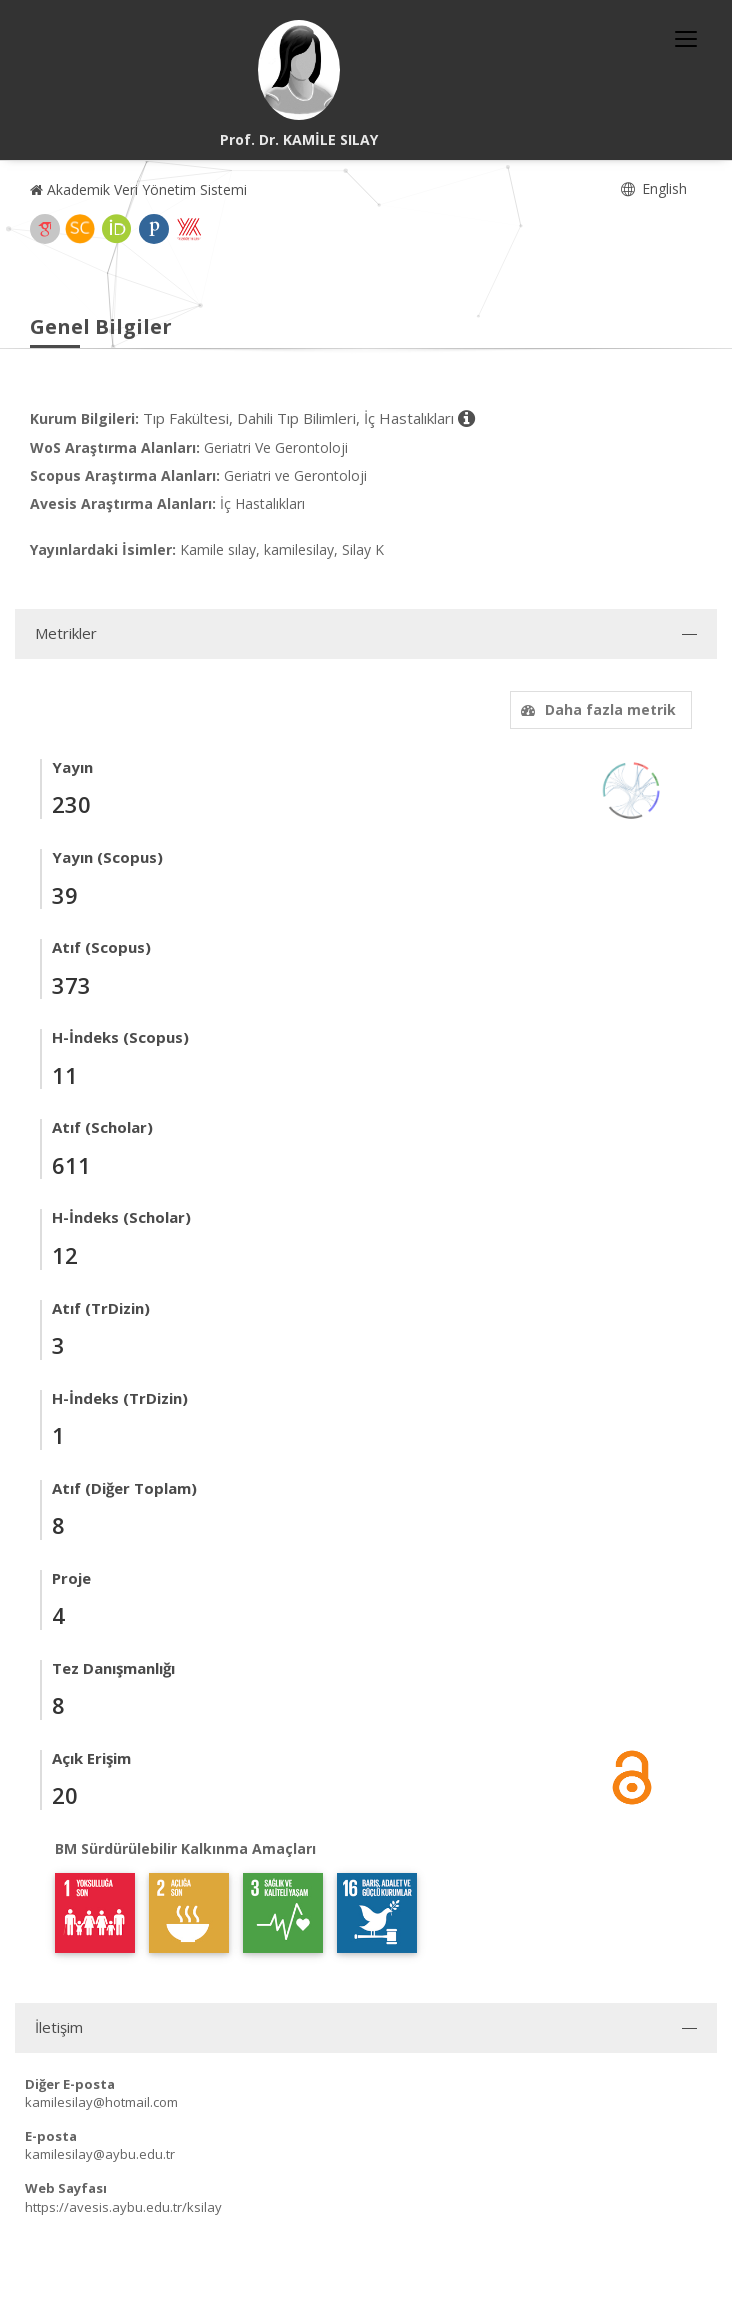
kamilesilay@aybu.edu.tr (100, 2154)
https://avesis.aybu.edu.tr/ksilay (123, 2207)
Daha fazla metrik (596, 709)
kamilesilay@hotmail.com (101, 2102)
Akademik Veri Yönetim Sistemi (138, 189)
